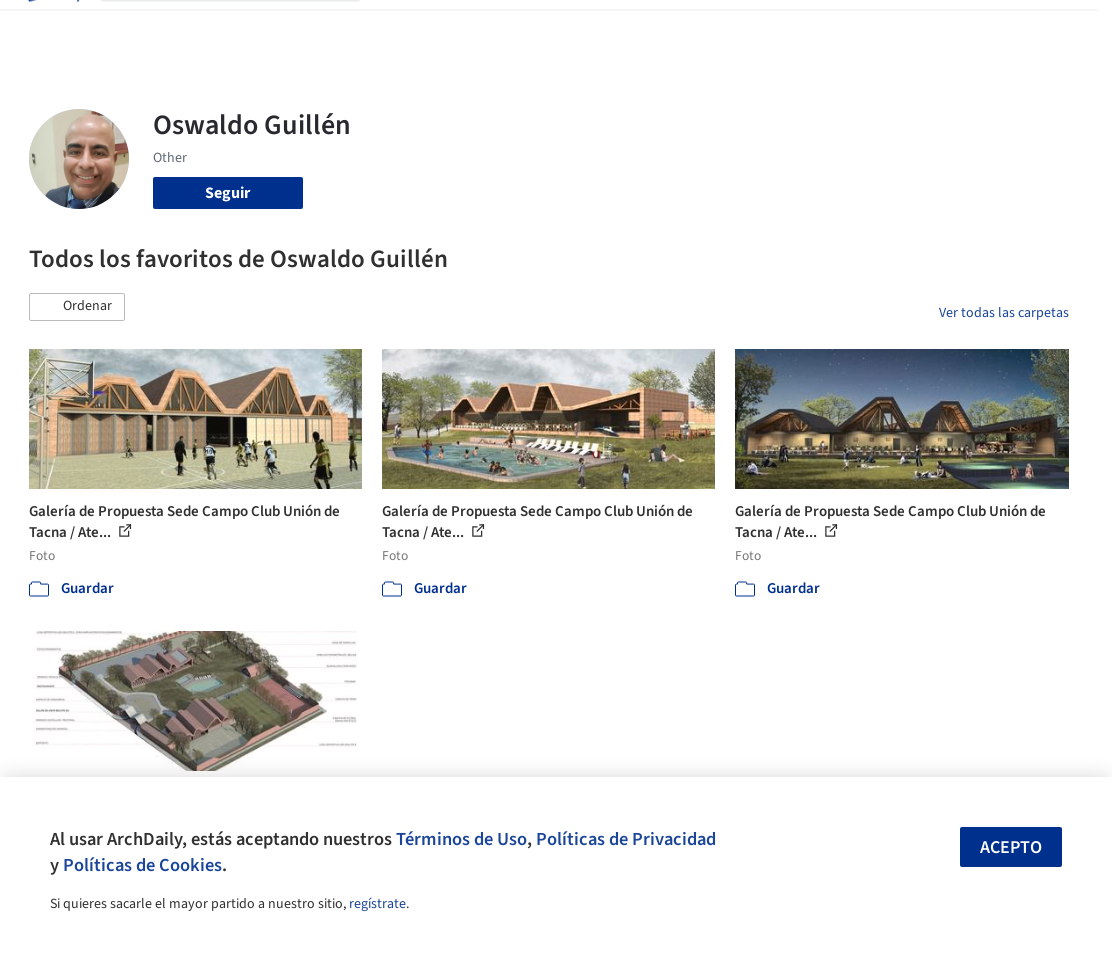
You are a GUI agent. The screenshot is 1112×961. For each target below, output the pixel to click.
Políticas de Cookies (142, 865)
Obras (397, 28)
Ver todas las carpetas (1004, 313)
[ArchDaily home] (52, 28)
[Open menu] (1061, 28)
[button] (77, 307)
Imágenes (463, 28)
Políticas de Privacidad (626, 839)
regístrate (377, 904)
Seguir (227, 193)
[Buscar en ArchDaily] (246, 28)
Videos (725, 28)
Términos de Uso (461, 839)
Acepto (1011, 847)
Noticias (662, 28)
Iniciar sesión (829, 28)
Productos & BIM (565, 28)
